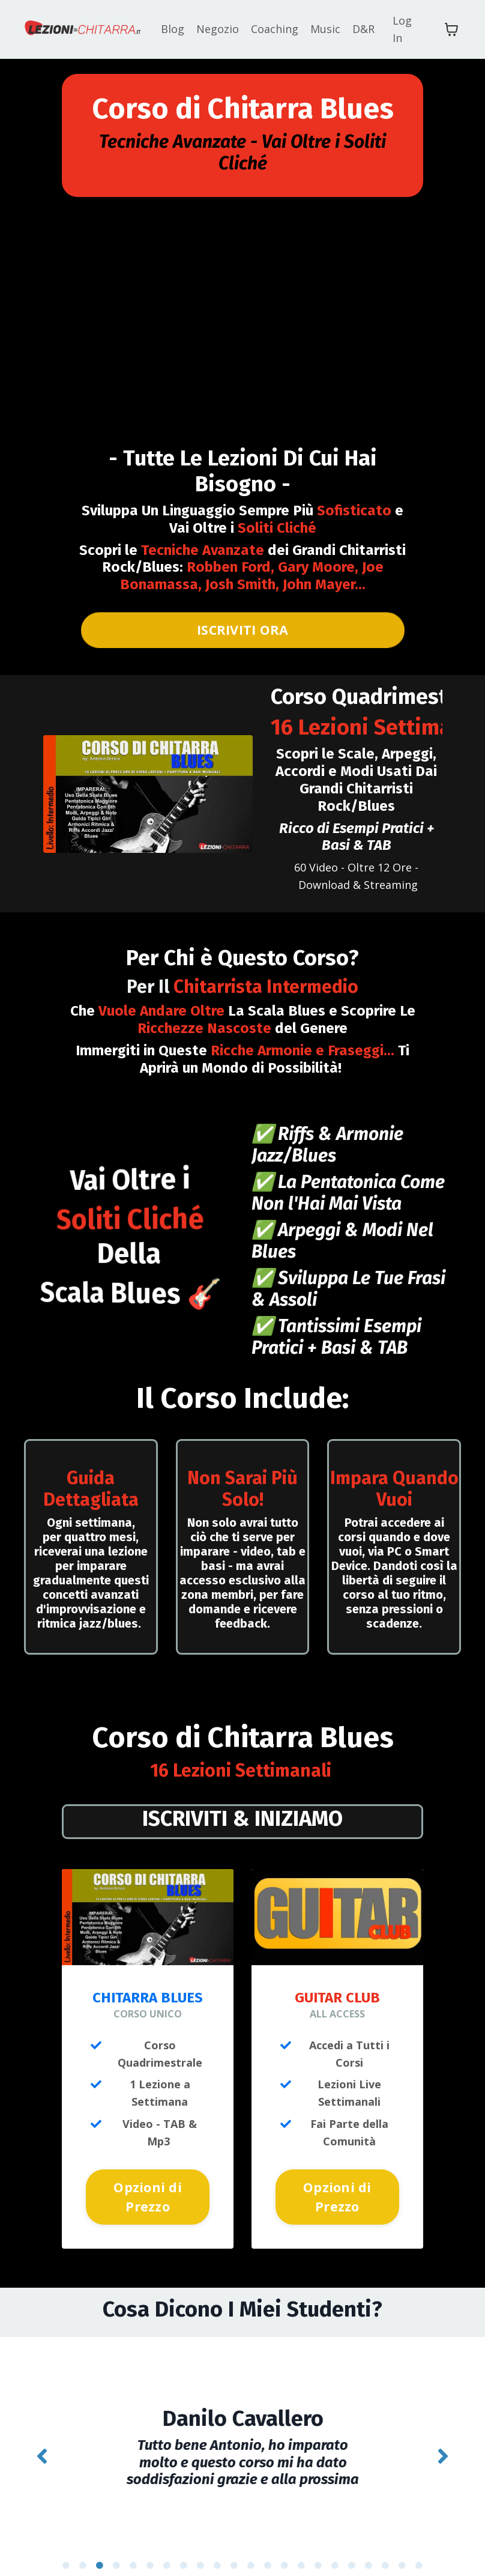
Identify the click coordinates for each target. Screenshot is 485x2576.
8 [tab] (184, 2548)
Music (325, 29)
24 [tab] (226, 2567)
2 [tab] (83, 2548)
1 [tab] (66, 2548)
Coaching (274, 29)
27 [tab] (276, 2567)
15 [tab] (301, 2548)
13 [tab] (268, 2548)
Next (443, 2448)
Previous (42, 2448)
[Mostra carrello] (451, 29)
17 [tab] (335, 2548)
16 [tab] (318, 2548)
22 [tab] (419, 2548)
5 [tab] (133, 2548)
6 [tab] (150, 2548)
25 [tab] (242, 2567)
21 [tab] (402, 2548)
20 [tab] (385, 2548)
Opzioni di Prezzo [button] (147, 2196)
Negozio (217, 29)
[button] (147, 2193)
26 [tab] (259, 2567)
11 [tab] (234, 2548)
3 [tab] (100, 2548)
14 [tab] (285, 2548)
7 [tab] (167, 2548)
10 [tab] (217, 2548)
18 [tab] (352, 2548)
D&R (363, 29)
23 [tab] (209, 2567)
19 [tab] (369, 2548)
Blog (172, 29)
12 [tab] (251, 2548)
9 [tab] (200, 2548)
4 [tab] (116, 2548)
